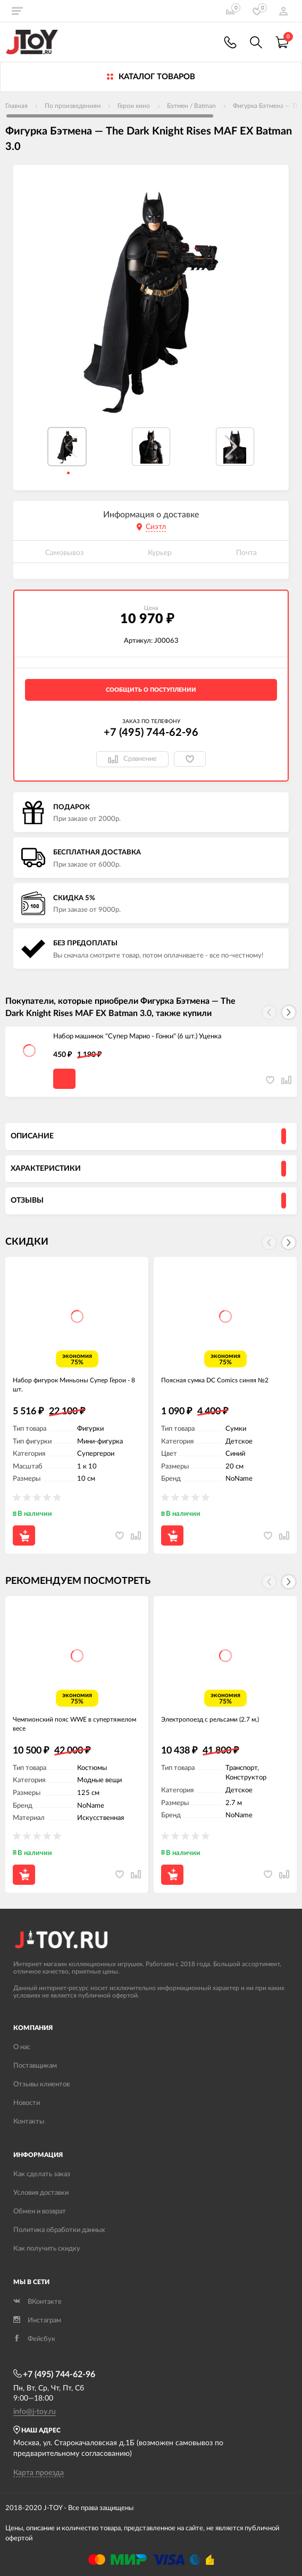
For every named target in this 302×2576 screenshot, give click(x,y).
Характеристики (46, 1168)
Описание (32, 1136)
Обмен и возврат (39, 2211)
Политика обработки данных (59, 2230)
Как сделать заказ (41, 2174)
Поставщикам (35, 2065)
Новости (26, 2103)
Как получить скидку (46, 2248)
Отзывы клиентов (41, 2084)
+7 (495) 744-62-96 (151, 732)
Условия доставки (41, 2192)
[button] (231, 446)
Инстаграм (37, 2320)
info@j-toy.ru (34, 2411)
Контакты (28, 2121)
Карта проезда (38, 2473)
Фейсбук (34, 2339)
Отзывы (27, 1200)
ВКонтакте (37, 2301)
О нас (21, 2047)
